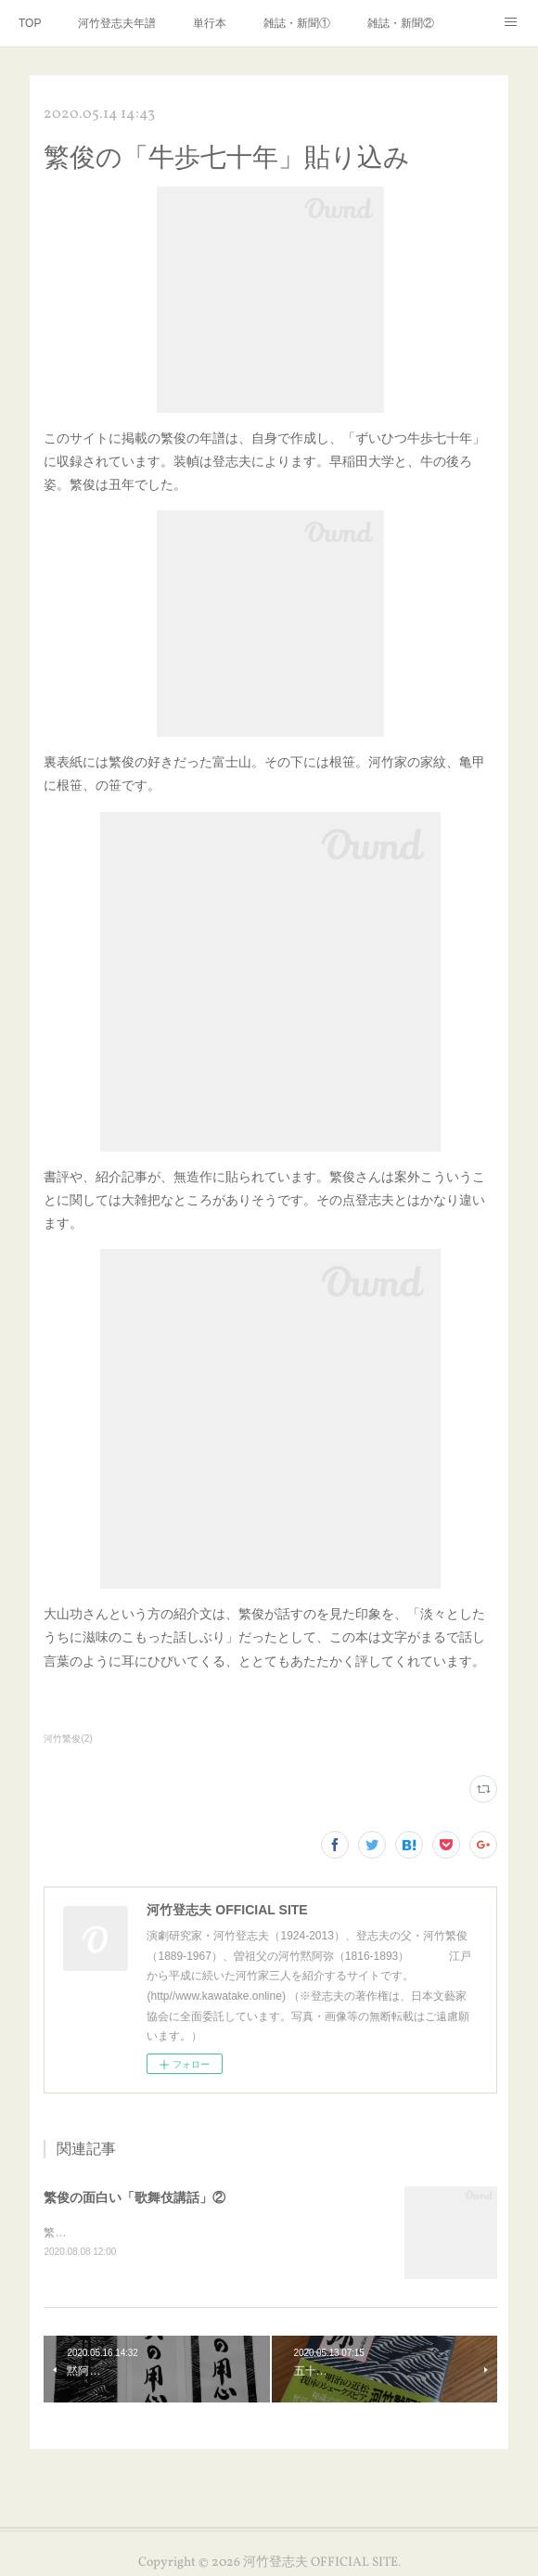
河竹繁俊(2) (68, 1738)
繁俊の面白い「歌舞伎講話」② (134, 2197)
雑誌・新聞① (296, 23)
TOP (30, 23)
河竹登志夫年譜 (117, 23)
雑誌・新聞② (400, 23)
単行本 (209, 23)
